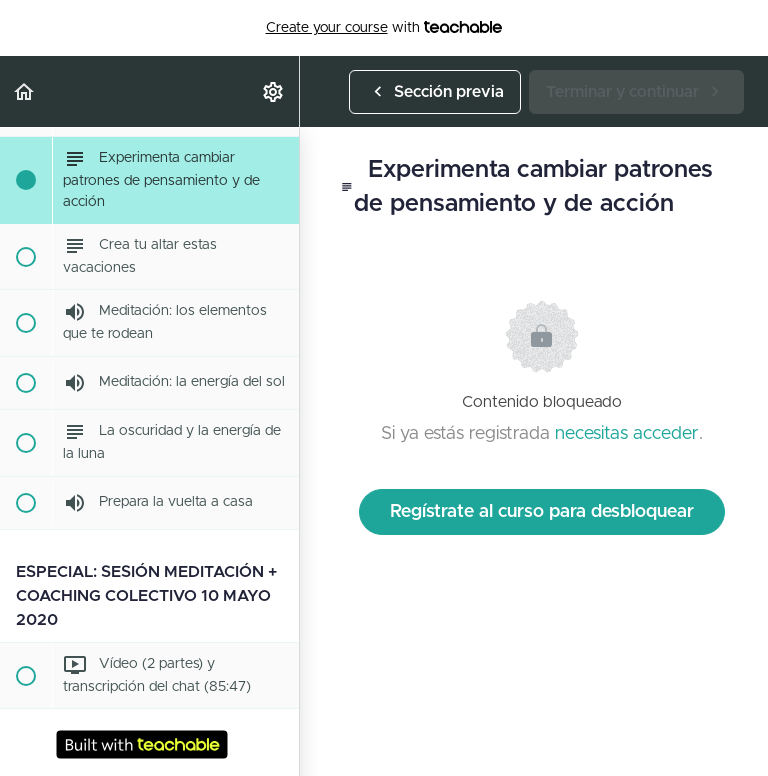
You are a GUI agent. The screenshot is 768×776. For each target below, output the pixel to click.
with (384, 28)
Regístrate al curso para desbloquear (542, 512)
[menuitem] (274, 91)
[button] (25, 91)
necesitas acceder (627, 434)
